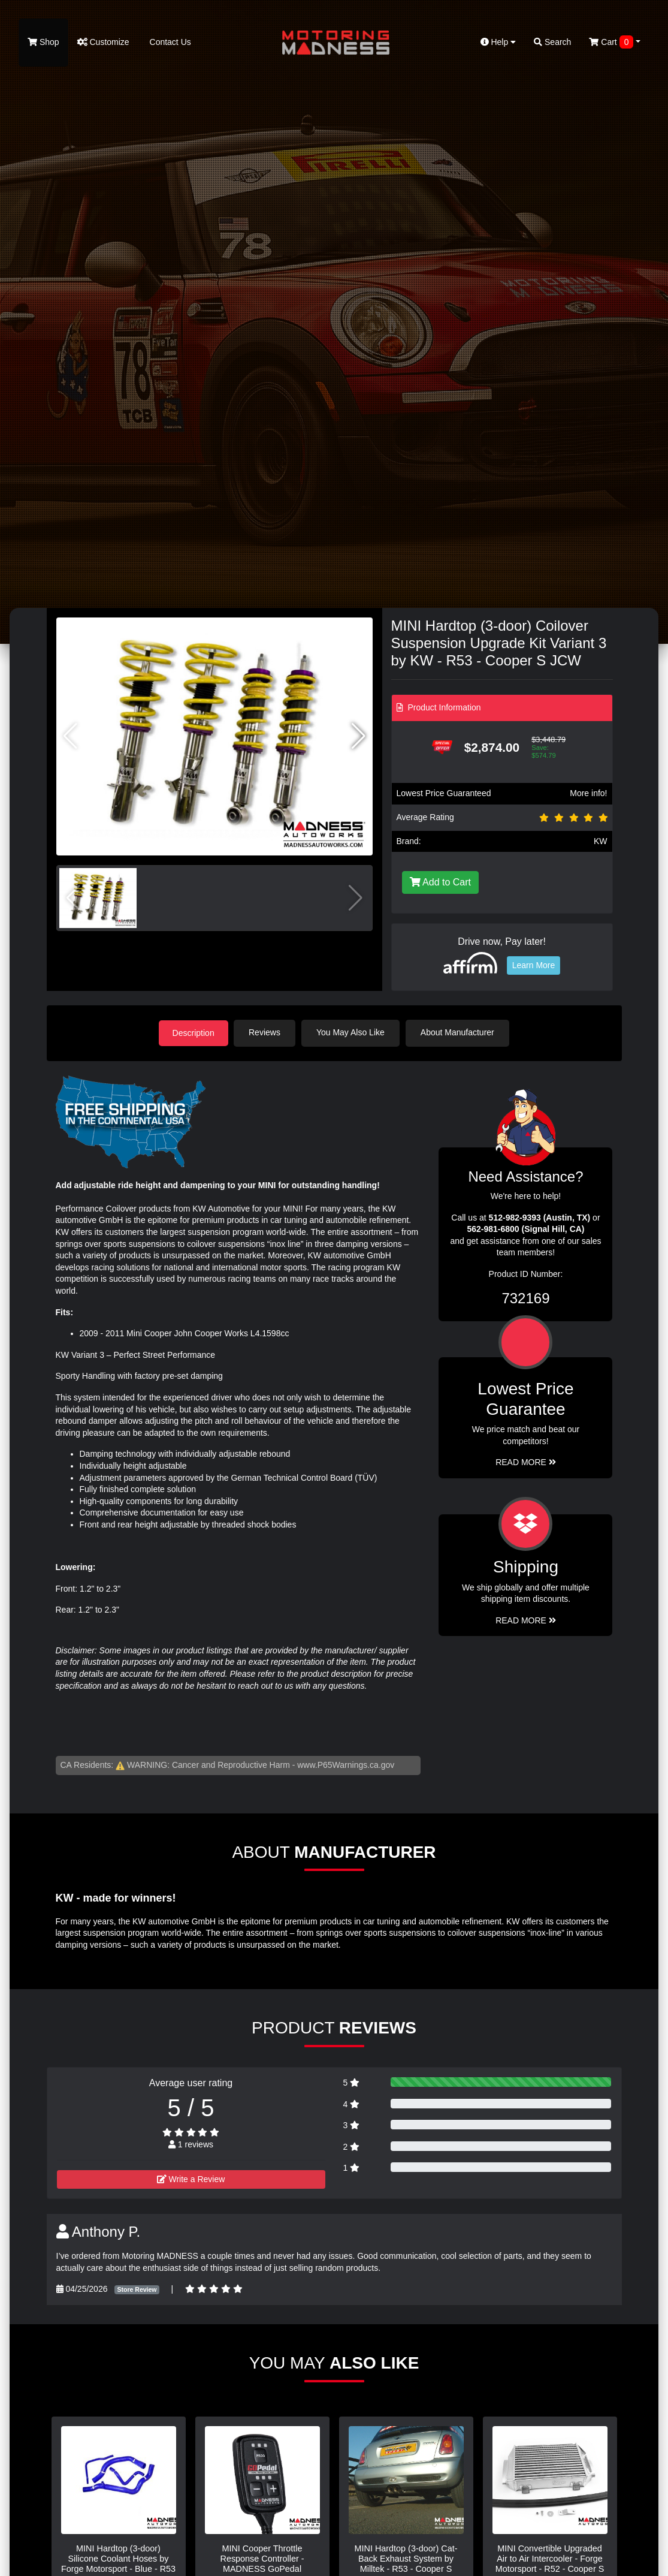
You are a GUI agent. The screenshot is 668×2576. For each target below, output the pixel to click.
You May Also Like (352, 1032)
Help (498, 42)
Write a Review (191, 2178)
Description (193, 1032)
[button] (358, 736)
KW (600, 841)
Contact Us (169, 42)
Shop (43, 42)
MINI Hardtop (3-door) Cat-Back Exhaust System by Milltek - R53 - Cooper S (406, 2558)
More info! (588, 793)
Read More (525, 1461)
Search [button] (552, 42)
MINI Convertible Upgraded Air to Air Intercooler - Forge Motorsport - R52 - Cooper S (549, 2558)
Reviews (266, 1032)
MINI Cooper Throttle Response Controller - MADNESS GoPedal (262, 2558)
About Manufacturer (458, 1032)
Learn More (533, 965)
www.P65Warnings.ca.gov (345, 1764)
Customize (103, 42)
